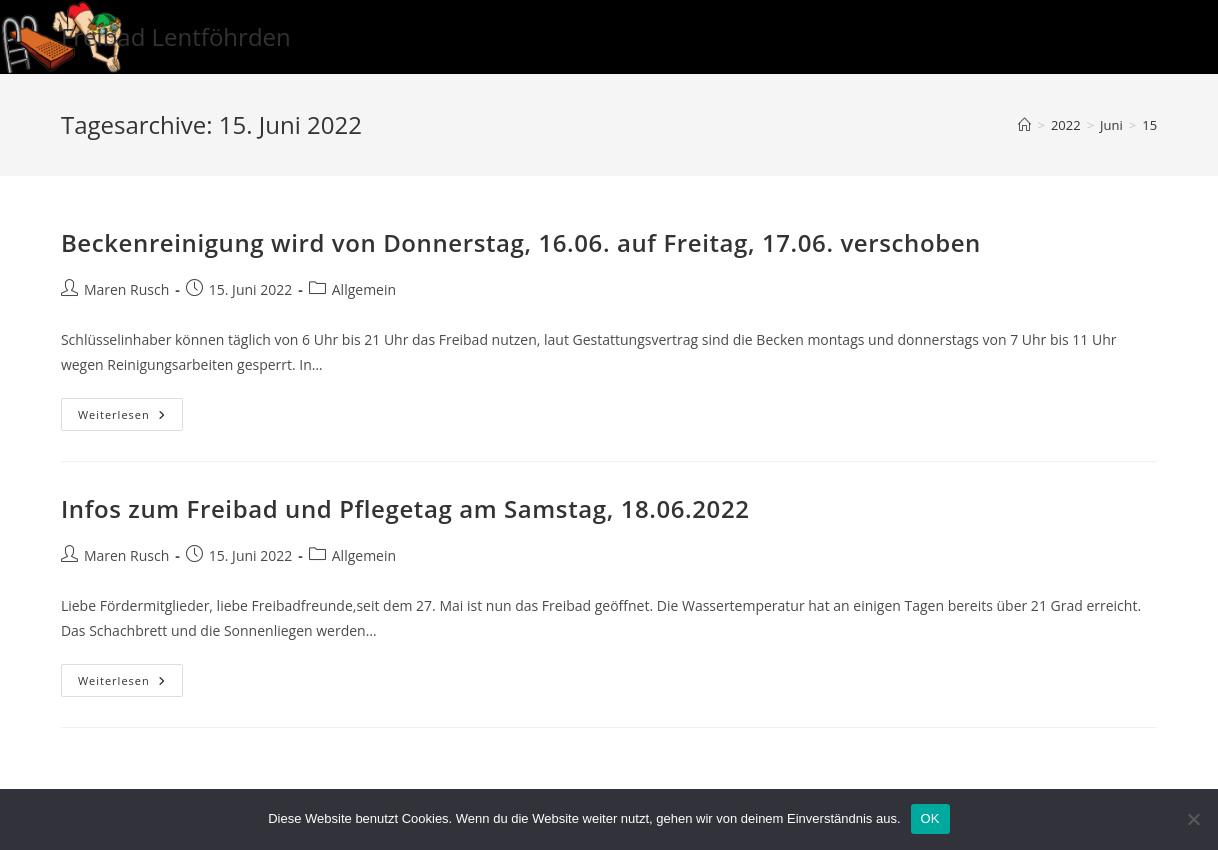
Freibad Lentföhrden (176, 36)
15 (1149, 125)
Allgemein (364, 289)
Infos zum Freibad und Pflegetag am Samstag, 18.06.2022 (405, 508)
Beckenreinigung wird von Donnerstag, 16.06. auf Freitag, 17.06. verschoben (521, 242)
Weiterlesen (130, 418)
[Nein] (1193, 819)
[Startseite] (1024, 125)
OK (930, 818)
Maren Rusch (126, 289)
